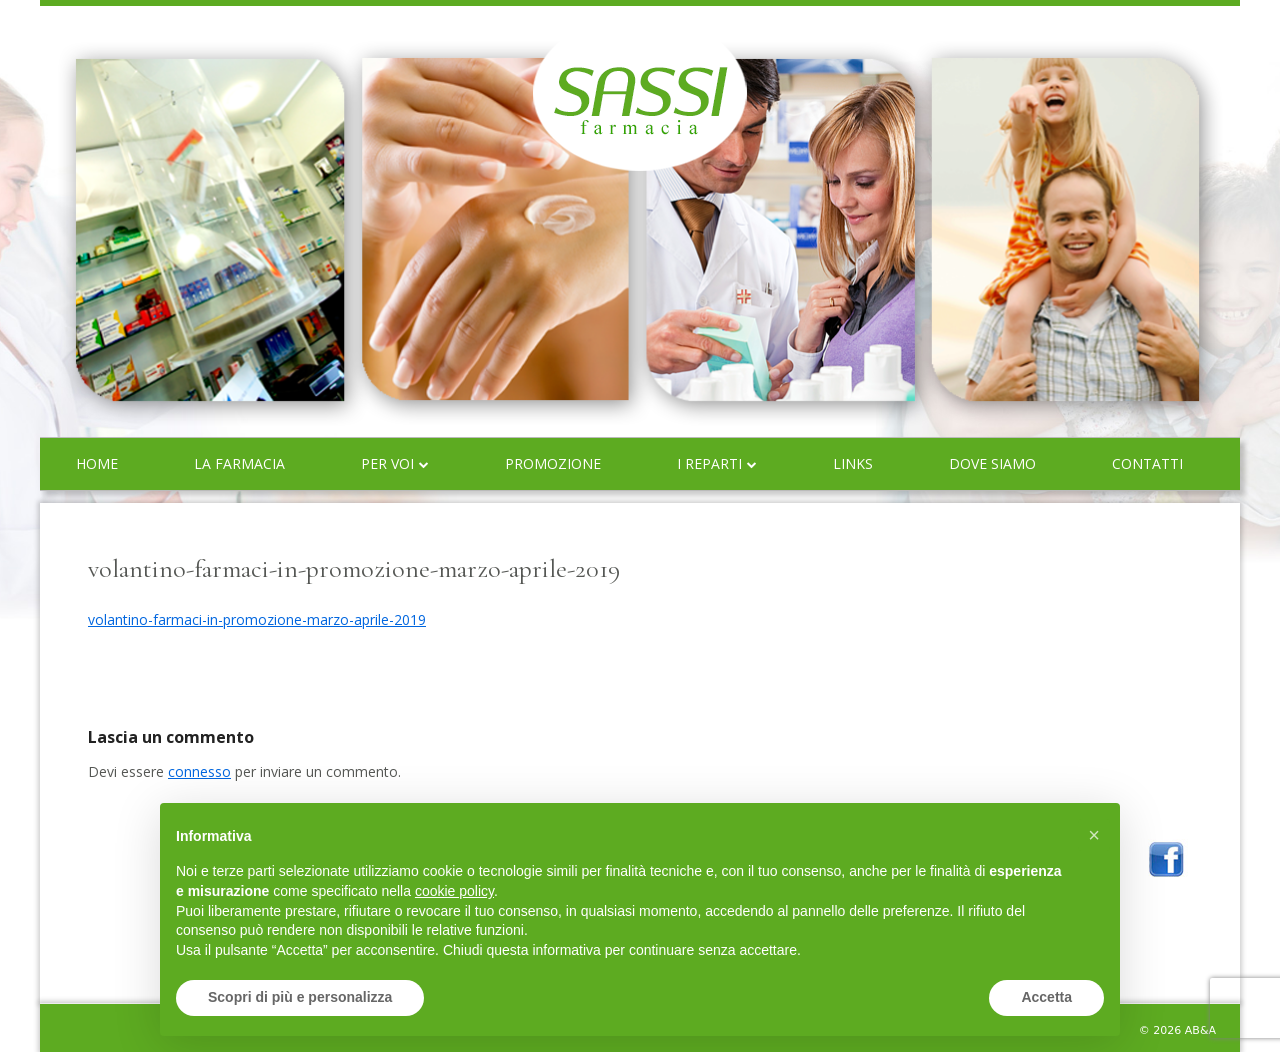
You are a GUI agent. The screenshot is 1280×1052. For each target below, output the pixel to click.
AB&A (1200, 1030)
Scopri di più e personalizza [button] (300, 997)
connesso (199, 771)
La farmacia (239, 463)
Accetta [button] (1046, 997)
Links (853, 463)
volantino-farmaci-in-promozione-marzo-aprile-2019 (257, 619)
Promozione (553, 463)
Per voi (387, 463)
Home (97, 463)
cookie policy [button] (454, 891)
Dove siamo (992, 463)
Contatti (1147, 463)
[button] (1094, 835)
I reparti (709, 463)
